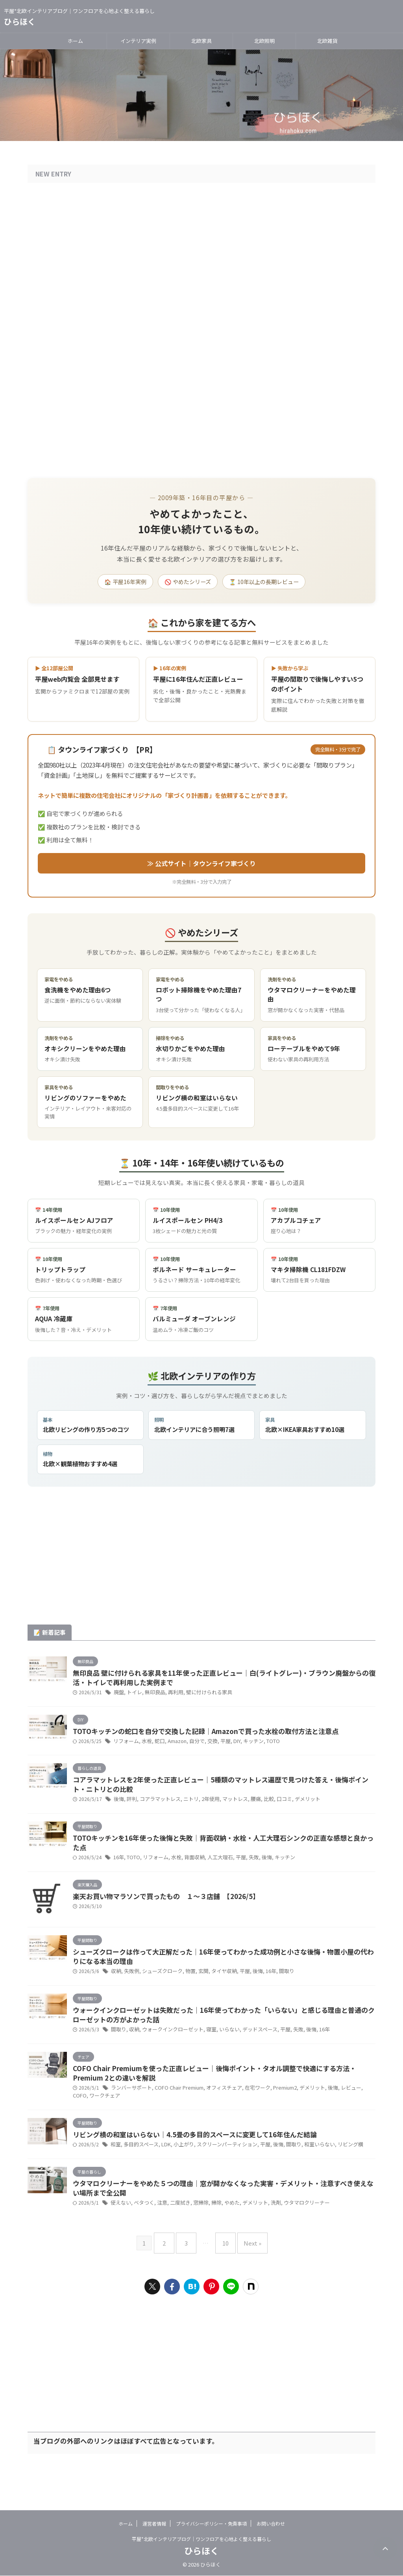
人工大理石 (214, 1872)
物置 (185, 1991)
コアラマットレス (157, 1809)
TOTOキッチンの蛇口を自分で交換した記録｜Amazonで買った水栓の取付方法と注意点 (214, 1736)
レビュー (335, 2116)
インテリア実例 (138, 41)
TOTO (264, 1747)
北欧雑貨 (327, 41)
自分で (192, 1747)
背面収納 (189, 1872)
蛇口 (156, 1747)
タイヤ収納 (216, 1991)
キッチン (245, 1747)
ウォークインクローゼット (168, 2053)
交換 (207, 1747)
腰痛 (246, 1809)
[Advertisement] (201, 1561)
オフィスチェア (216, 2116)
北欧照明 (264, 41)
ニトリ (186, 1809)
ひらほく (19, 21)
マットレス (227, 1809)
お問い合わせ (271, 2523)
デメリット (295, 1809)
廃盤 (118, 1696)
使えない (120, 2238)
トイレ (133, 1696)
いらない (221, 2053)
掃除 (209, 2238)
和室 (115, 2175)
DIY (230, 1747)
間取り (275, 1991)
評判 (130, 1809)
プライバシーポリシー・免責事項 (211, 2523)
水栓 (144, 1747)
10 (223, 2275)
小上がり (178, 2175)
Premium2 (274, 2116)
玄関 (197, 1991)
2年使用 (204, 1809)
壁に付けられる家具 (202, 1696)
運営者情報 (154, 2523)
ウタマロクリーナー (293, 2238)
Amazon (173, 1747)
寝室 (204, 2053)
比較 (258, 1809)
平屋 (219, 1747)
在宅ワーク (248, 2116)
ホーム (75, 41)
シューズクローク (158, 1991)
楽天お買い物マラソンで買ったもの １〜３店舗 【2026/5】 (172, 1913)
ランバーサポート (130, 2116)
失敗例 (130, 1991)
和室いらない (304, 2175)
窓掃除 (195, 2238)
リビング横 (333, 2175)
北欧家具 (201, 41)
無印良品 (152, 1696)
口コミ (273, 1809)
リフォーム (125, 1747)
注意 (158, 2238)
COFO (354, 2116)
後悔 (118, 1809)
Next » (246, 2275)
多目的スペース (139, 2175)
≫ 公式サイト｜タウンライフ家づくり (201, 862)
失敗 (245, 1872)
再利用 (172, 1696)
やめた (224, 2238)
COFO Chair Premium (175, 2116)
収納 (115, 1991)
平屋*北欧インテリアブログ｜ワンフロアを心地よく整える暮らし (201, 2539)
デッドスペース (249, 2053)
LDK (162, 2175)
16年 (118, 1872)
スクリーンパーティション (218, 2175)
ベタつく (141, 2238)
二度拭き (175, 2238)
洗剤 (265, 2238)
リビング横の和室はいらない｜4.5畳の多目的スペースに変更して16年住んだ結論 (202, 2164)
